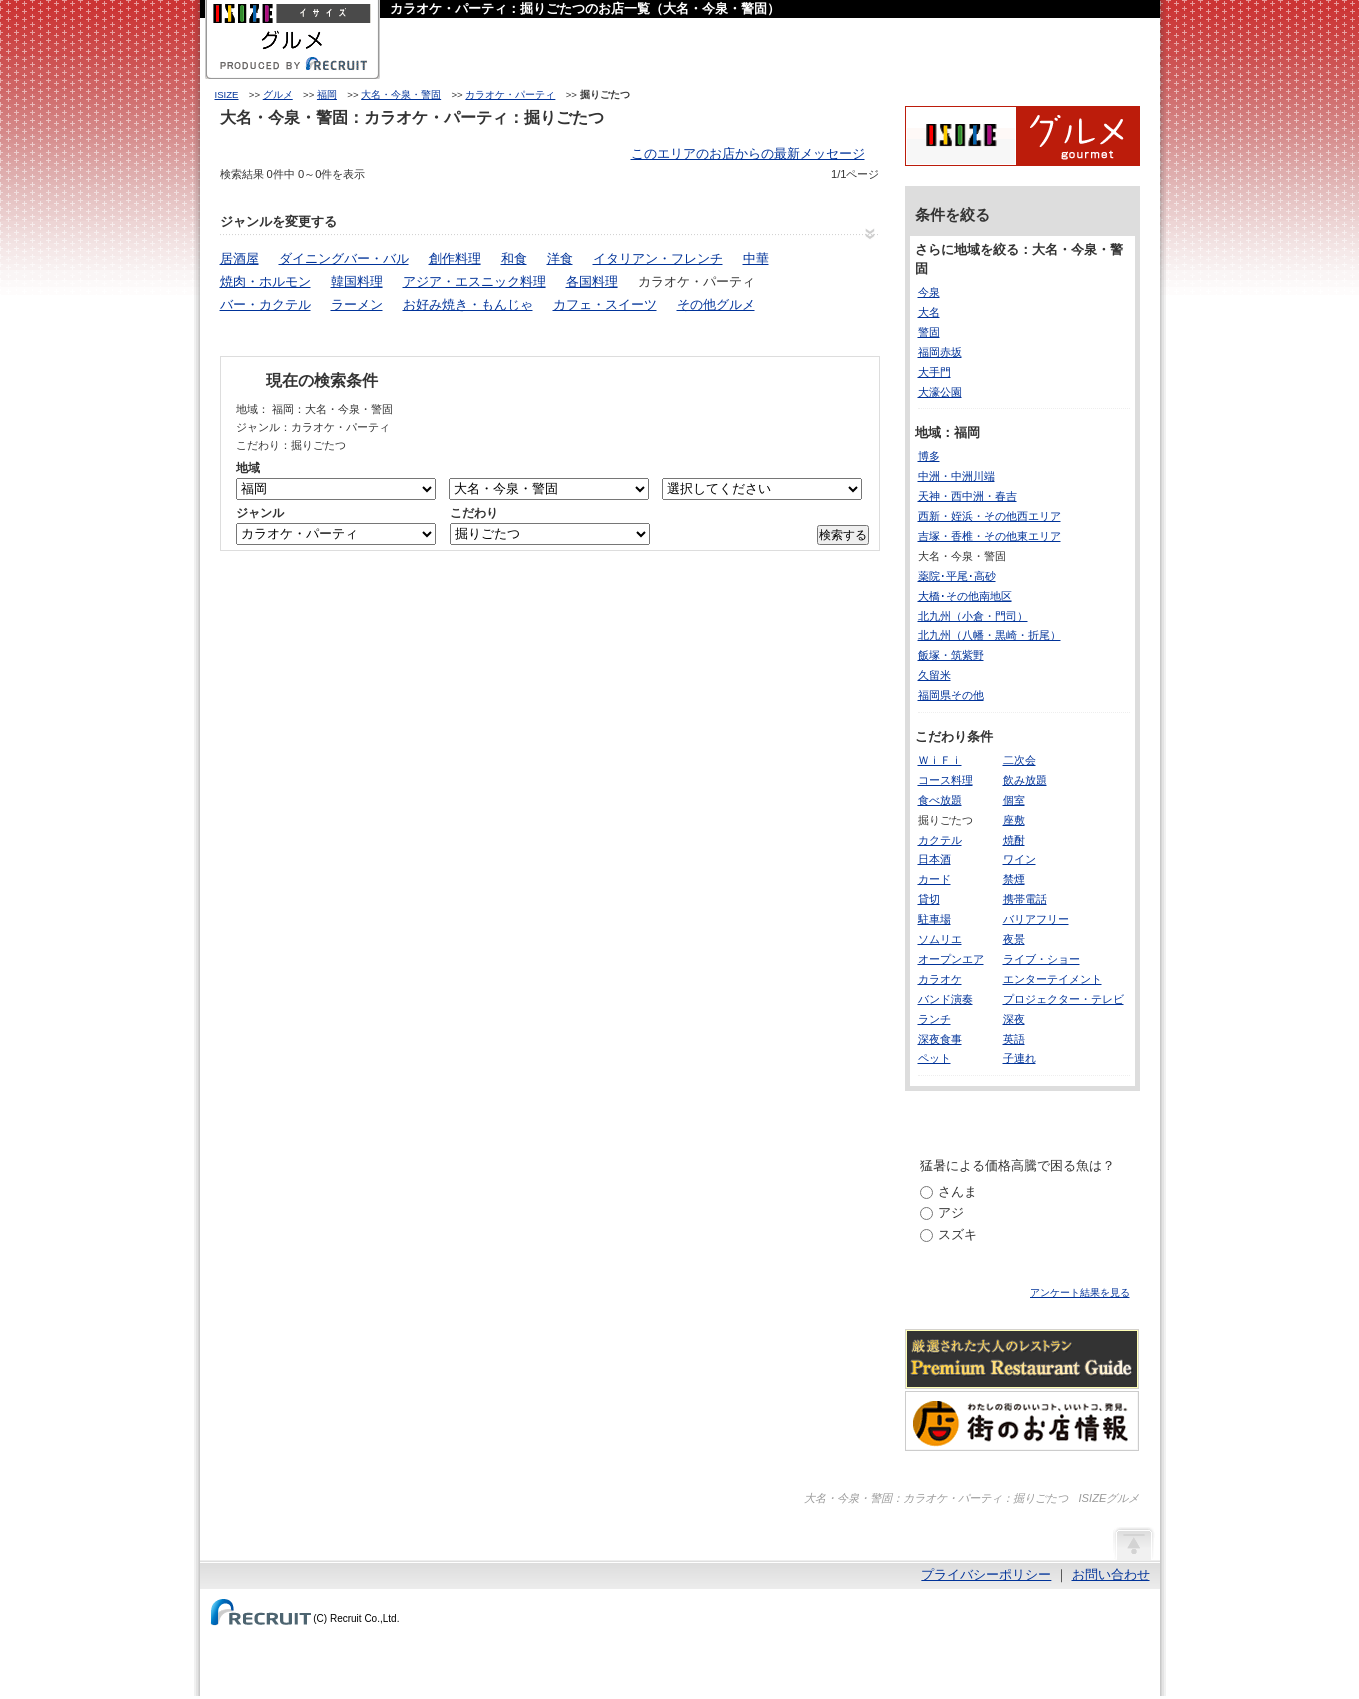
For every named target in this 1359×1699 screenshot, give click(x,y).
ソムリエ (940, 939)
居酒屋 (239, 258)
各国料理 (592, 281)
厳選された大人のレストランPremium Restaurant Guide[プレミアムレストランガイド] (1022, 1359)
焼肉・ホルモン (265, 281)
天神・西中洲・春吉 (967, 496)
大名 (929, 312)
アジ (951, 1212)
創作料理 (455, 258)
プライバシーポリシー (986, 1574)
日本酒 (934, 859)
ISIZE (227, 94)
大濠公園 (940, 392)
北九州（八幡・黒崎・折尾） (989, 635)
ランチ (934, 1019)
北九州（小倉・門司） (973, 616)
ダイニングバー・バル (344, 258)
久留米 (934, 675)
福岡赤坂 (940, 352)
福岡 (327, 94)
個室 (1014, 800)
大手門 (934, 372)
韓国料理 (357, 281)
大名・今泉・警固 (401, 94)
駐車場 (934, 919)
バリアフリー (1036, 919)
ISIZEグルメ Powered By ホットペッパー (1022, 136)
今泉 (929, 292)
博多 (929, 456)
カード (934, 879)
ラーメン (357, 304)
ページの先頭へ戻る (1133, 1543)
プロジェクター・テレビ (1063, 999)
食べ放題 (940, 800)
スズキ (957, 1234)
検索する (843, 535)
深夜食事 (940, 1039)
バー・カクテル (265, 304)
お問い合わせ (1111, 1574)
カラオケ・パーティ (510, 94)
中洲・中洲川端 (956, 476)
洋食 (560, 258)
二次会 (1019, 760)
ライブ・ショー (1041, 959)
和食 (514, 258)
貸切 (929, 899)
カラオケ (940, 979)
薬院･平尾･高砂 (957, 576)
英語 (1014, 1039)
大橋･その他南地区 (965, 596)
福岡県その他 (951, 695)
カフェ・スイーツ (605, 304)
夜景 (1014, 939)
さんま (957, 1191)
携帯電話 (1025, 899)
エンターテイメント (1052, 979)
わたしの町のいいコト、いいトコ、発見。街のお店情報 (1022, 1421)
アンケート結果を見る (1080, 1292)
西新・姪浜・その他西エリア (989, 516)
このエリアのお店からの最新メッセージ (748, 153)
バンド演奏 (945, 999)
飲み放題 (1025, 780)
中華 (756, 258)
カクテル (940, 840)
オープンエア (951, 959)
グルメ (278, 94)
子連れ (1019, 1058)
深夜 (1014, 1019)
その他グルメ (716, 304)
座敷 (1014, 820)
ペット (934, 1058)
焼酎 (1014, 840)
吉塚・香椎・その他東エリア (989, 536)
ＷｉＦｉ (940, 760)
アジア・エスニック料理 (474, 281)
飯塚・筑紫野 (951, 655)
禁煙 (1014, 879)
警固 (929, 332)
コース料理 (945, 780)
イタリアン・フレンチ (658, 258)
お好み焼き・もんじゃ (468, 304)
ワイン (1019, 859)
